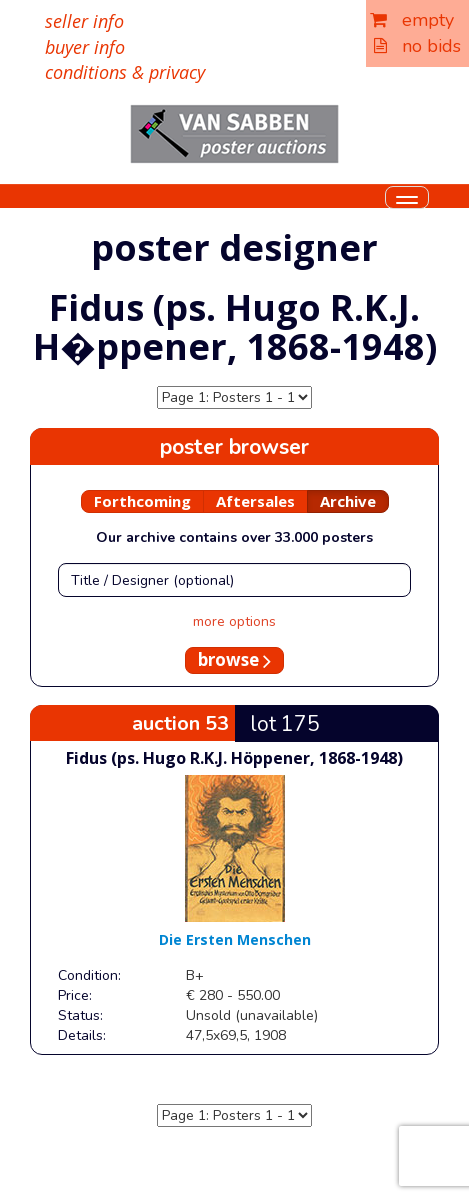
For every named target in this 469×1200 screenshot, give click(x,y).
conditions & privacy (125, 72)
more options (234, 621)
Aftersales (255, 501)
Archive (348, 501)
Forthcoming (142, 501)
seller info (84, 21)
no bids (417, 46)
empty (412, 20)
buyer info (85, 47)
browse (234, 659)
